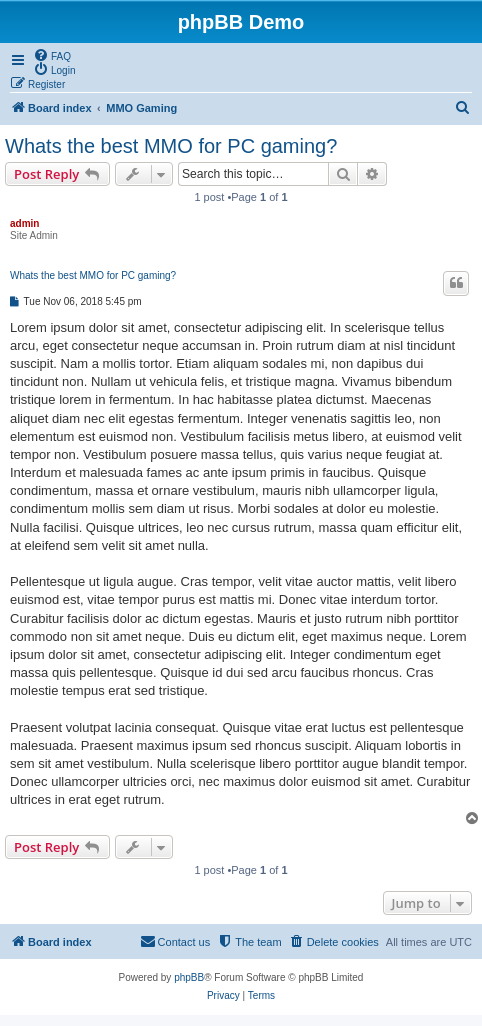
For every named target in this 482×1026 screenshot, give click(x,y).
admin (24, 223)
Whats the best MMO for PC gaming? (171, 146)
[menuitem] (52, 55)
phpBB (189, 977)
